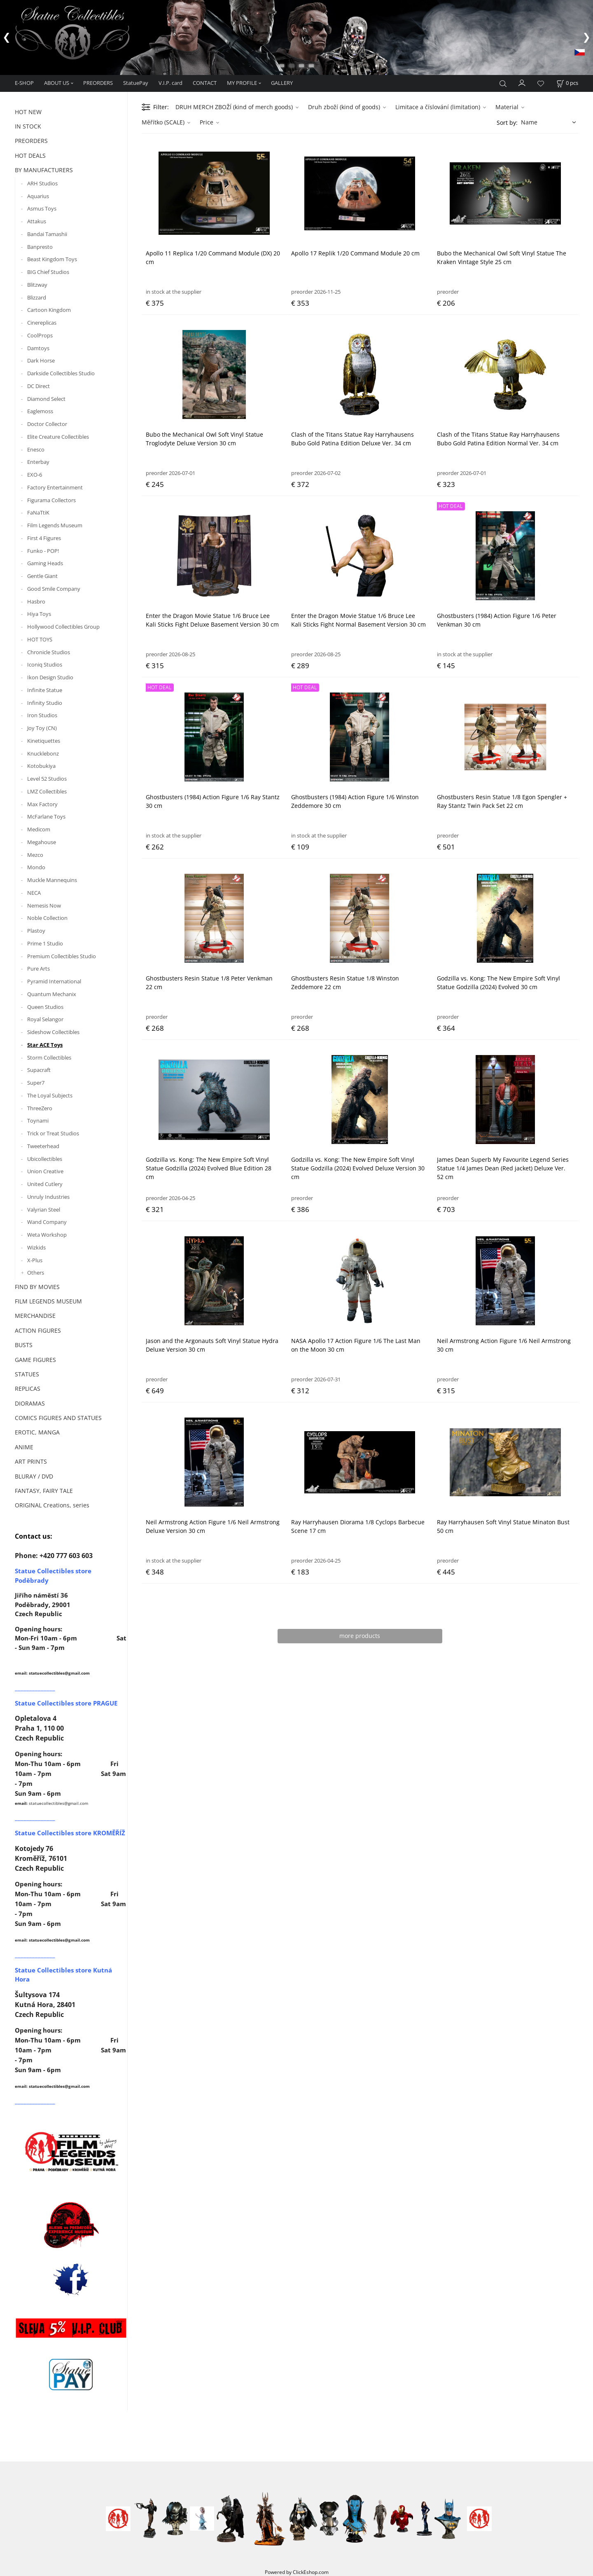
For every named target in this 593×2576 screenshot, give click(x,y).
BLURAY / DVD (34, 1476)
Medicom (38, 829)
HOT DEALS (30, 155)
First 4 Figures (44, 538)
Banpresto (40, 246)
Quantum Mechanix (51, 994)
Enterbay (38, 462)
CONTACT (205, 83)
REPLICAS (27, 1389)
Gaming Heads (45, 563)
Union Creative (45, 1171)
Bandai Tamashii (47, 234)
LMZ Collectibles (47, 791)
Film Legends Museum (54, 525)
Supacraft (39, 1070)
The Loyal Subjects (49, 1095)
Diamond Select (46, 398)
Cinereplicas (41, 322)
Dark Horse (41, 361)
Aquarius (38, 196)
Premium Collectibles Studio (61, 956)
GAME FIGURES (35, 1360)
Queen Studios (45, 1007)
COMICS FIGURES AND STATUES (58, 1418)
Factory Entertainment (55, 487)
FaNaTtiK (38, 513)
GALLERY (282, 83)
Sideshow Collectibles (53, 1032)
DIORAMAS (30, 1403)
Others (35, 1273)
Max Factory (42, 804)
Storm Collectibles (49, 1057)
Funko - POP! (43, 551)
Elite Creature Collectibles (58, 436)
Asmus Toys (41, 209)
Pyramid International (54, 981)
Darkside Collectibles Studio (61, 373)
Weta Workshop (47, 1234)
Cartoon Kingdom (49, 310)
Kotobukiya (41, 766)
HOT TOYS (39, 639)
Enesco (35, 449)
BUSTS (24, 1345)
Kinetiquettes (43, 740)
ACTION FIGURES (38, 1330)
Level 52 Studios (47, 778)
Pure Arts (38, 969)
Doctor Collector (47, 424)
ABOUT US (56, 83)
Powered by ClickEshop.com (297, 2572)
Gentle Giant (42, 576)
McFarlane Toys (46, 817)
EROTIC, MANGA (37, 1433)
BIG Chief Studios (48, 272)
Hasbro (36, 601)
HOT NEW (28, 112)
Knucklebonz (43, 753)
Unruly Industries (48, 1196)
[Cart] (567, 83)
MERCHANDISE (35, 1316)
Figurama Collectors (51, 500)
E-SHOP (24, 83)
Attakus (36, 221)
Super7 (35, 1082)
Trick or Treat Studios (53, 1133)
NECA (34, 892)
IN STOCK (28, 126)
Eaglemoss (40, 411)
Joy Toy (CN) (42, 728)
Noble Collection (47, 918)
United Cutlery (45, 1184)
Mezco (35, 855)
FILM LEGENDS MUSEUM (48, 1301)
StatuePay (135, 83)
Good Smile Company (53, 588)
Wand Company (47, 1222)
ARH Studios (42, 183)
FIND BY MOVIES (37, 1287)
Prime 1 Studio (45, 943)
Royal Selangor (45, 1019)
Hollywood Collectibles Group (63, 626)
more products (359, 1636)
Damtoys (38, 348)
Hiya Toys (39, 614)
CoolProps (40, 335)
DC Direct (38, 386)
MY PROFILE (242, 83)
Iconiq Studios (44, 665)
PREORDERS (98, 83)
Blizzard (36, 297)
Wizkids (36, 1247)
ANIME (24, 1447)
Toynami (38, 1121)
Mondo (36, 867)
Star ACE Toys (45, 1044)
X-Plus (34, 1260)
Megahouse (41, 842)
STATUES (27, 1374)
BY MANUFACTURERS (44, 170)
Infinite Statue (44, 690)
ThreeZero (39, 1108)
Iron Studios (42, 715)
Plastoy (36, 930)
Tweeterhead (43, 1146)
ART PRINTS (31, 1461)
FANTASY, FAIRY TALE (44, 1491)
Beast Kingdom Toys (52, 259)
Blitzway (37, 284)
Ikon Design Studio (50, 677)
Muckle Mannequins (52, 880)
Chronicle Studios (48, 652)
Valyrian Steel (43, 1209)
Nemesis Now (44, 905)
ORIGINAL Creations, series (52, 1505)
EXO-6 (34, 474)
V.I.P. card (170, 83)
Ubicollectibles (44, 1159)
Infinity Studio (44, 703)
